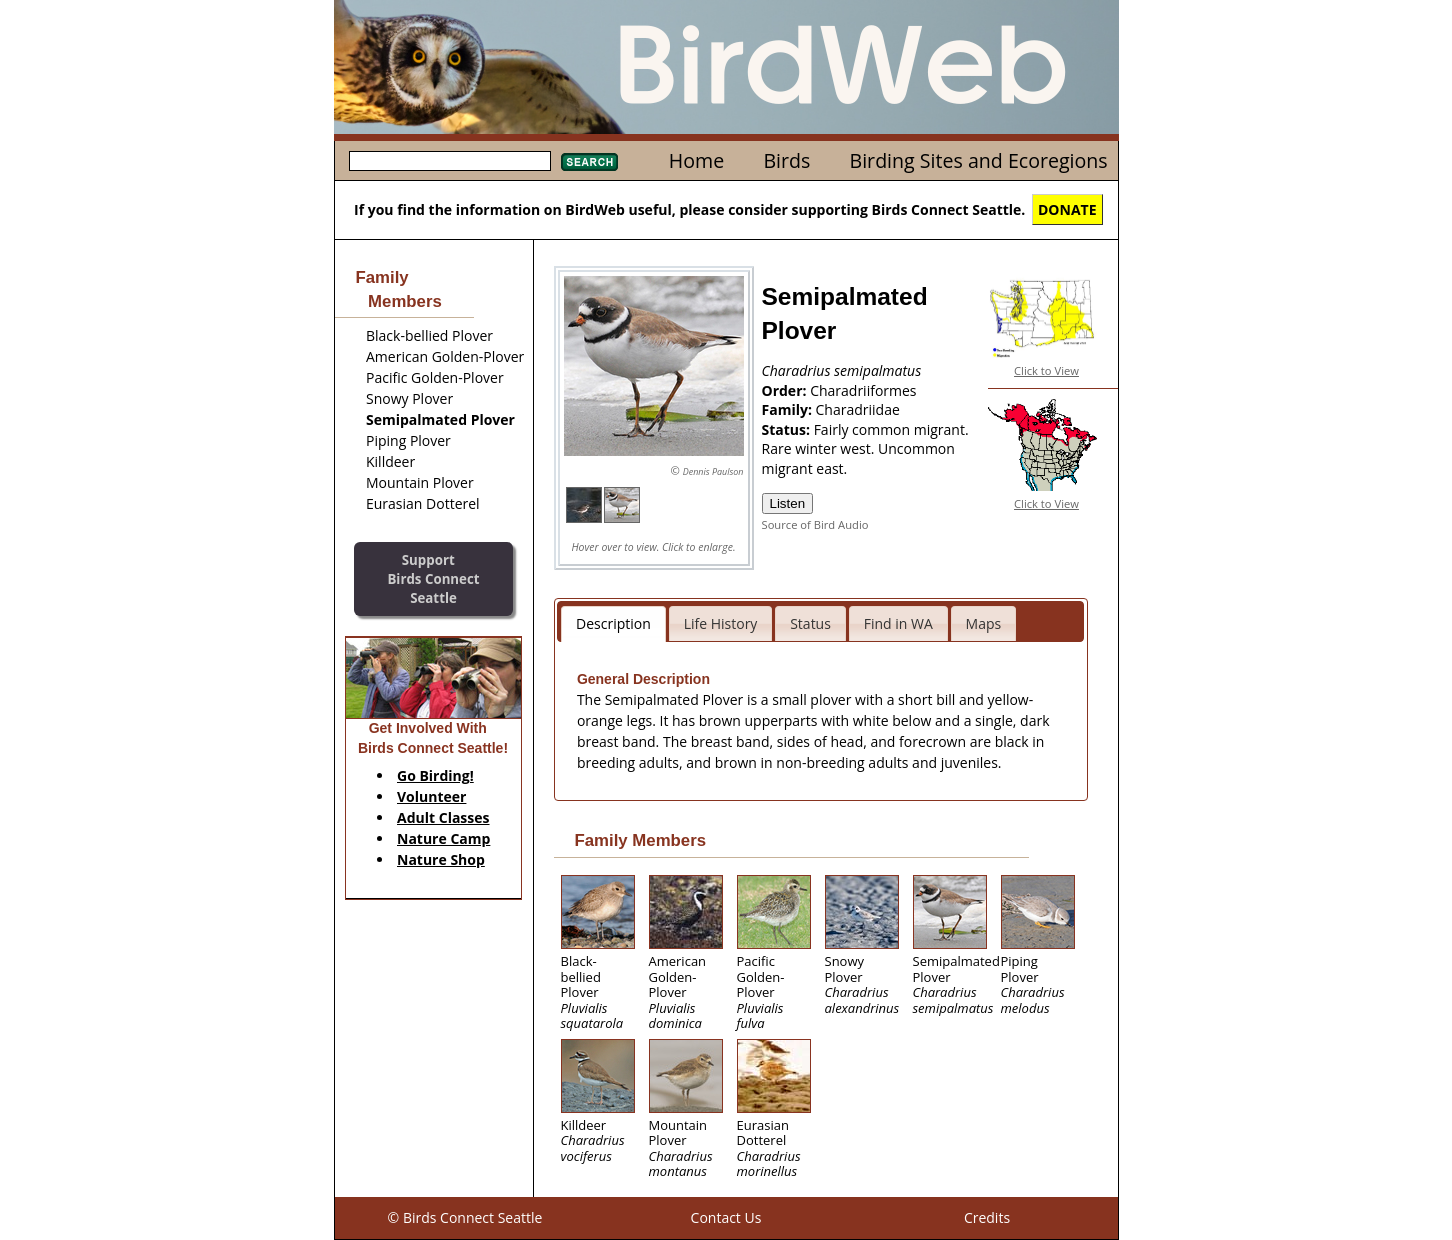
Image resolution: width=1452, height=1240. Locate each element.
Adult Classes (443, 817)
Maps (984, 623)
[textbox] (450, 161)
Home (696, 160)
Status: (788, 429)
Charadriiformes (863, 390)
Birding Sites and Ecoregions (979, 160)
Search (589, 162)
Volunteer (431, 796)
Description (613, 623)
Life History (721, 623)
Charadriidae (858, 409)
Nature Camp (443, 838)
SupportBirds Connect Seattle (433, 578)
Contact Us (726, 1217)
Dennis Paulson (713, 471)
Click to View (1046, 370)
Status (810, 623)
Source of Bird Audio (815, 524)
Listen (788, 503)
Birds (786, 160)
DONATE (1067, 209)
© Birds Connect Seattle (465, 1217)
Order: (786, 390)
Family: (789, 409)
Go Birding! (435, 775)
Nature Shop (441, 859)
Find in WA (898, 623)
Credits (987, 1217)
